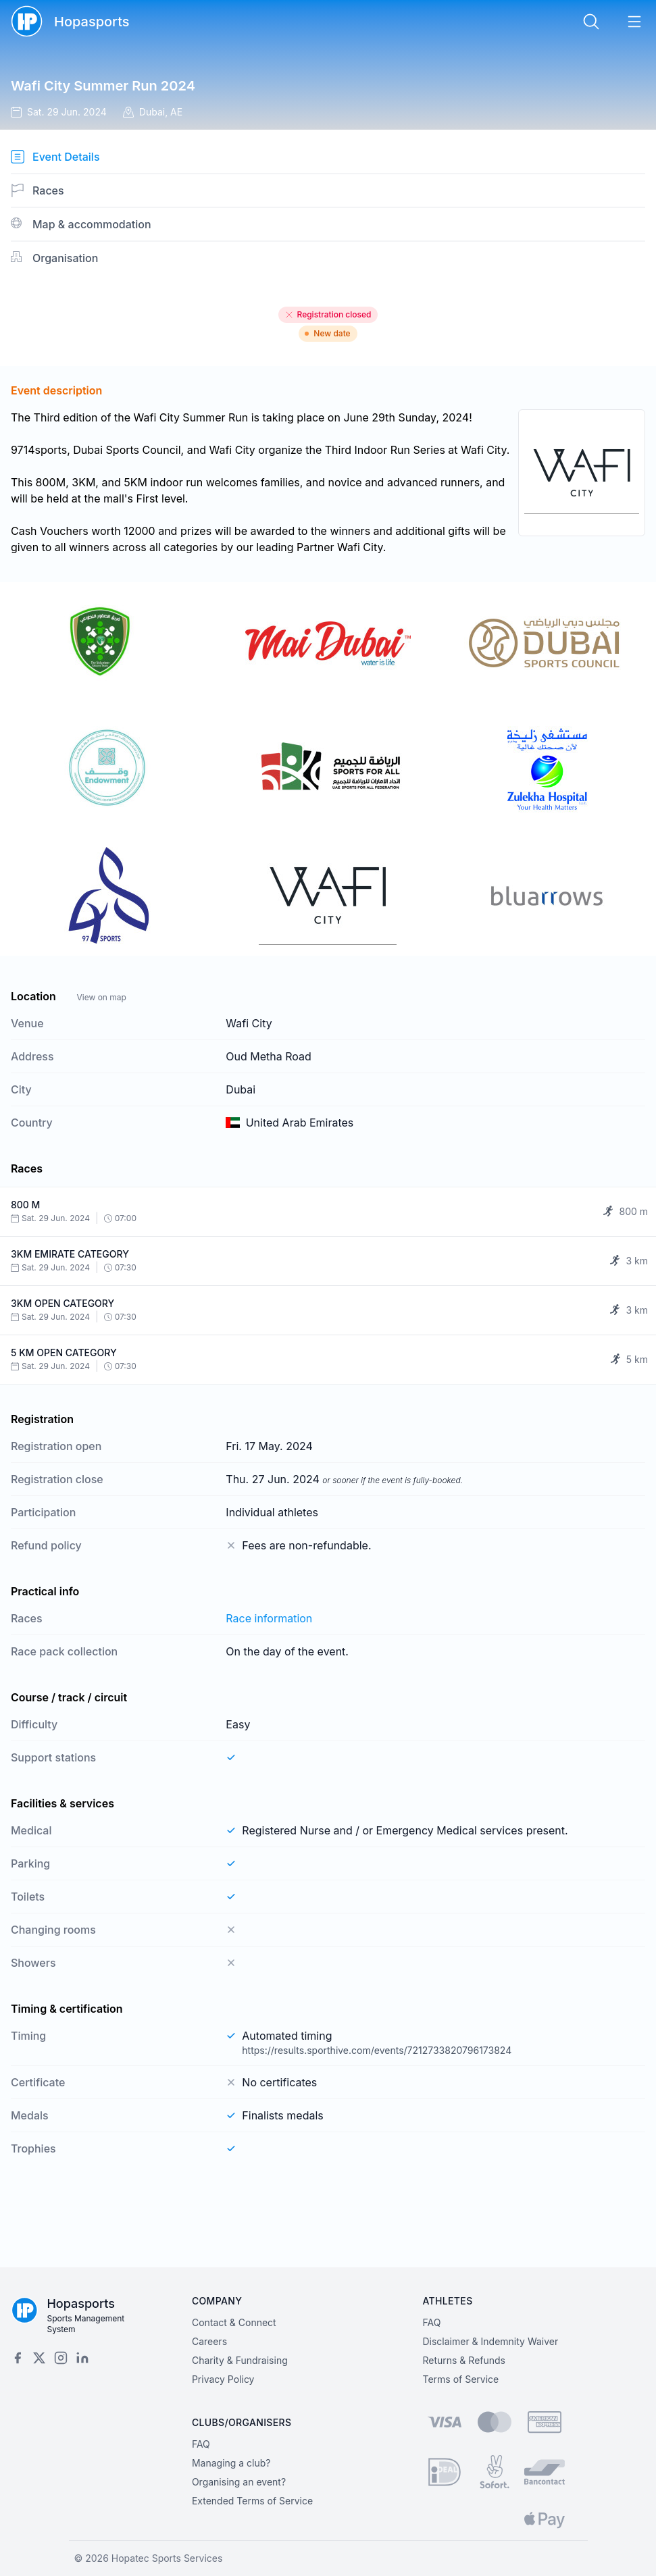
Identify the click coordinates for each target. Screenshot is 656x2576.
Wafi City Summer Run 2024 (103, 86)
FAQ (431, 2322)
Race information (269, 1618)
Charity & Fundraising (240, 2360)
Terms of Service (460, 2379)
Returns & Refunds (463, 2360)
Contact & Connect (234, 2322)
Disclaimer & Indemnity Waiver (490, 2341)
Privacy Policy (223, 2379)
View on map (101, 997)
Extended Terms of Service (252, 2500)
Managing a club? (231, 2463)
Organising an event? (239, 2482)
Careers (209, 2341)
